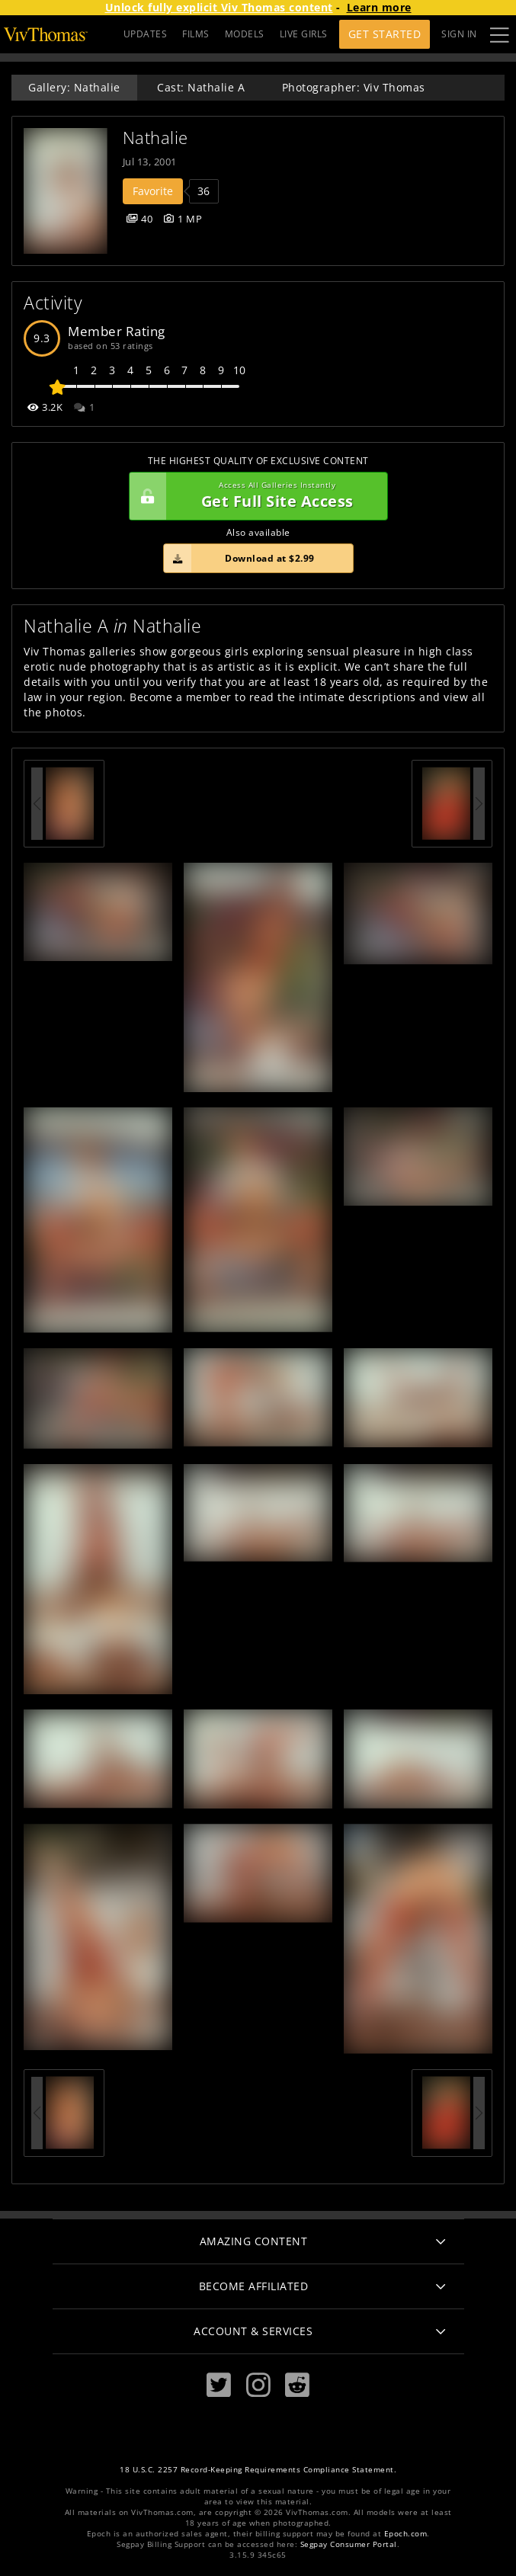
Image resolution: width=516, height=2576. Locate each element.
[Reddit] (297, 2385)
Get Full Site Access (255, 496)
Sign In (459, 33)
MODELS (244, 33)
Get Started (384, 34)
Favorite (153, 191)
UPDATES (145, 33)
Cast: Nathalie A (201, 87)
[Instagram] (258, 2385)
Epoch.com (406, 2534)
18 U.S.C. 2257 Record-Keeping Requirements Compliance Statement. (258, 2470)
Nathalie (155, 137)
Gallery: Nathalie (74, 87)
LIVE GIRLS (304, 33)
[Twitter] (219, 2385)
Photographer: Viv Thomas (353, 87)
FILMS (196, 33)
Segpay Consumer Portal (348, 2544)
